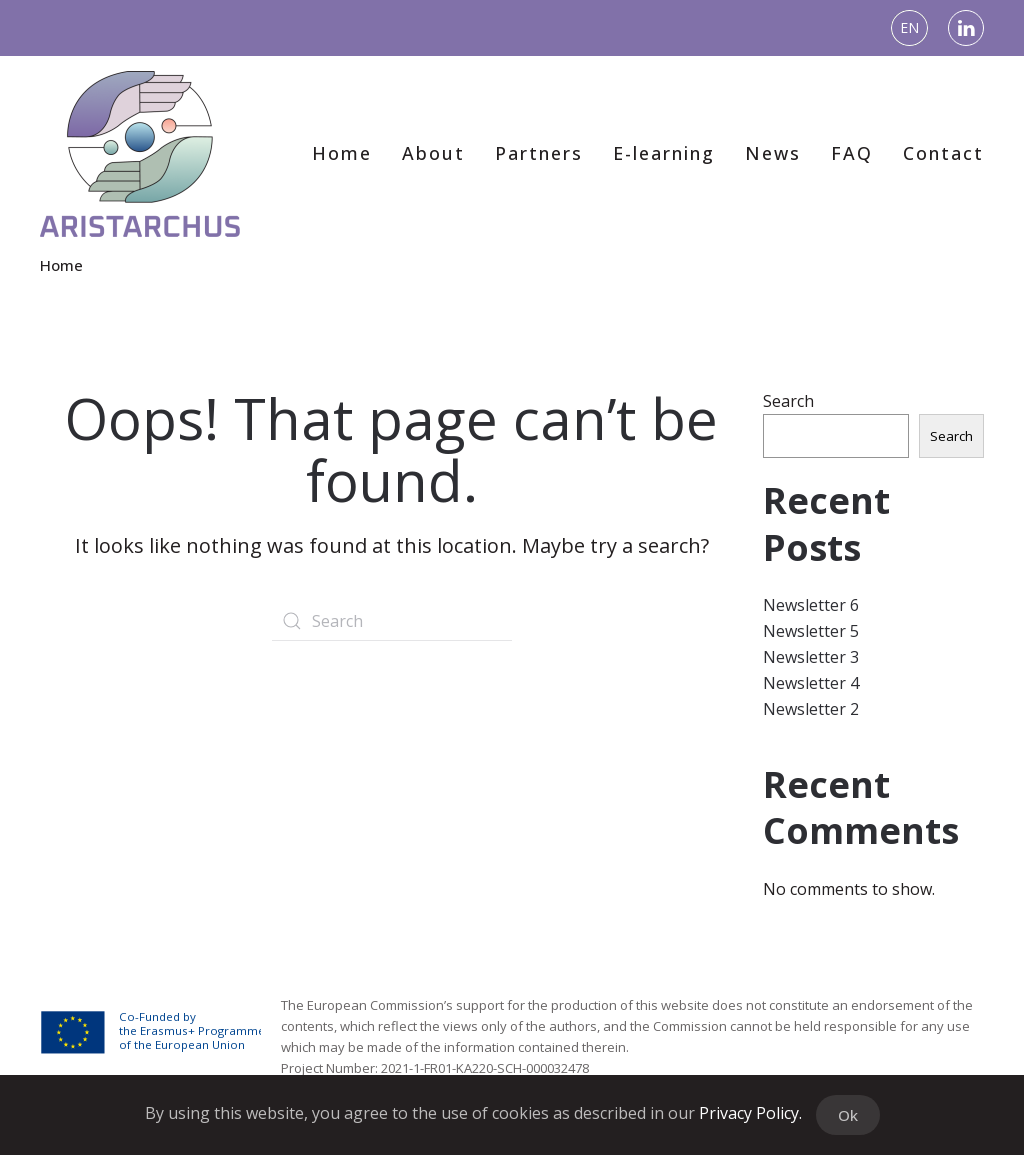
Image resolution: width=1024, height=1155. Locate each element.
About (433, 153)
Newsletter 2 (811, 709)
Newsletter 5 (811, 631)
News (773, 153)
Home (342, 153)
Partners (539, 153)
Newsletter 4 (811, 683)
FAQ (852, 153)
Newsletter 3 (811, 657)
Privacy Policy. (750, 1113)
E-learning (664, 153)
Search (788, 401)
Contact (943, 153)
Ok (848, 1115)
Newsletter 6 (811, 605)
